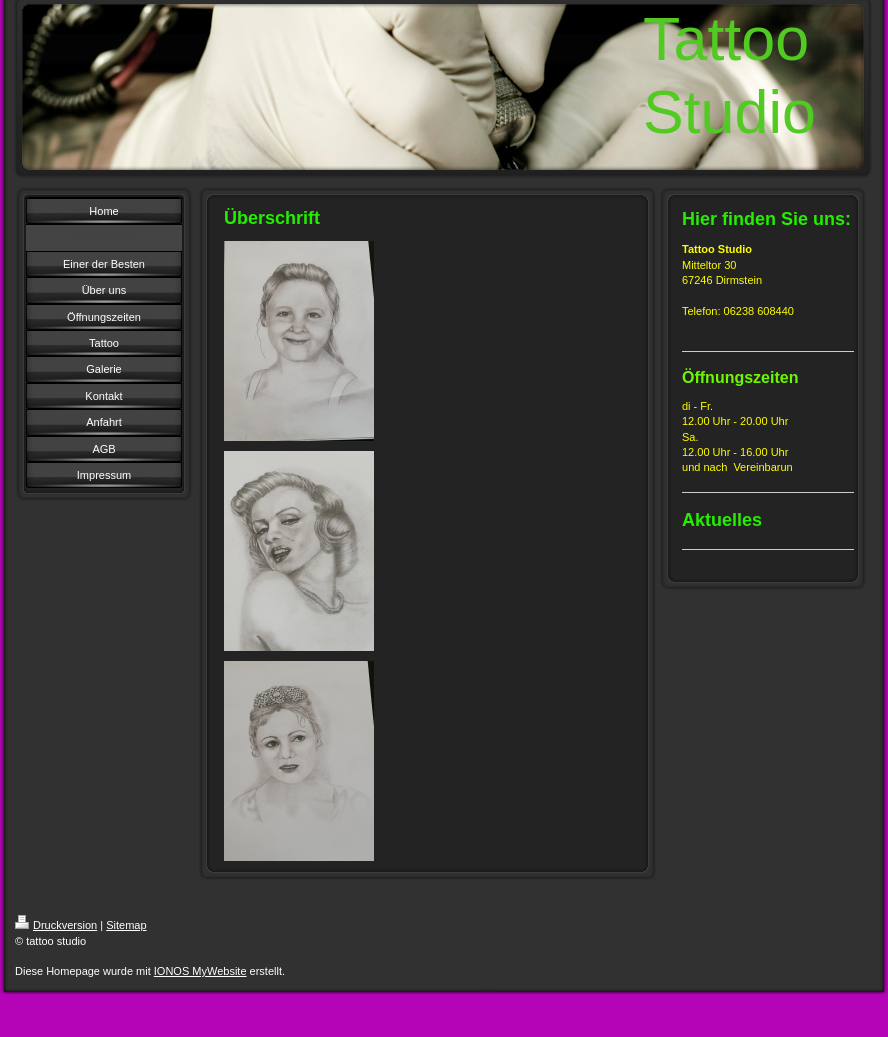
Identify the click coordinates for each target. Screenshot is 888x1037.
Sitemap (126, 925)
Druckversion (56, 925)
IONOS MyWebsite (200, 971)
